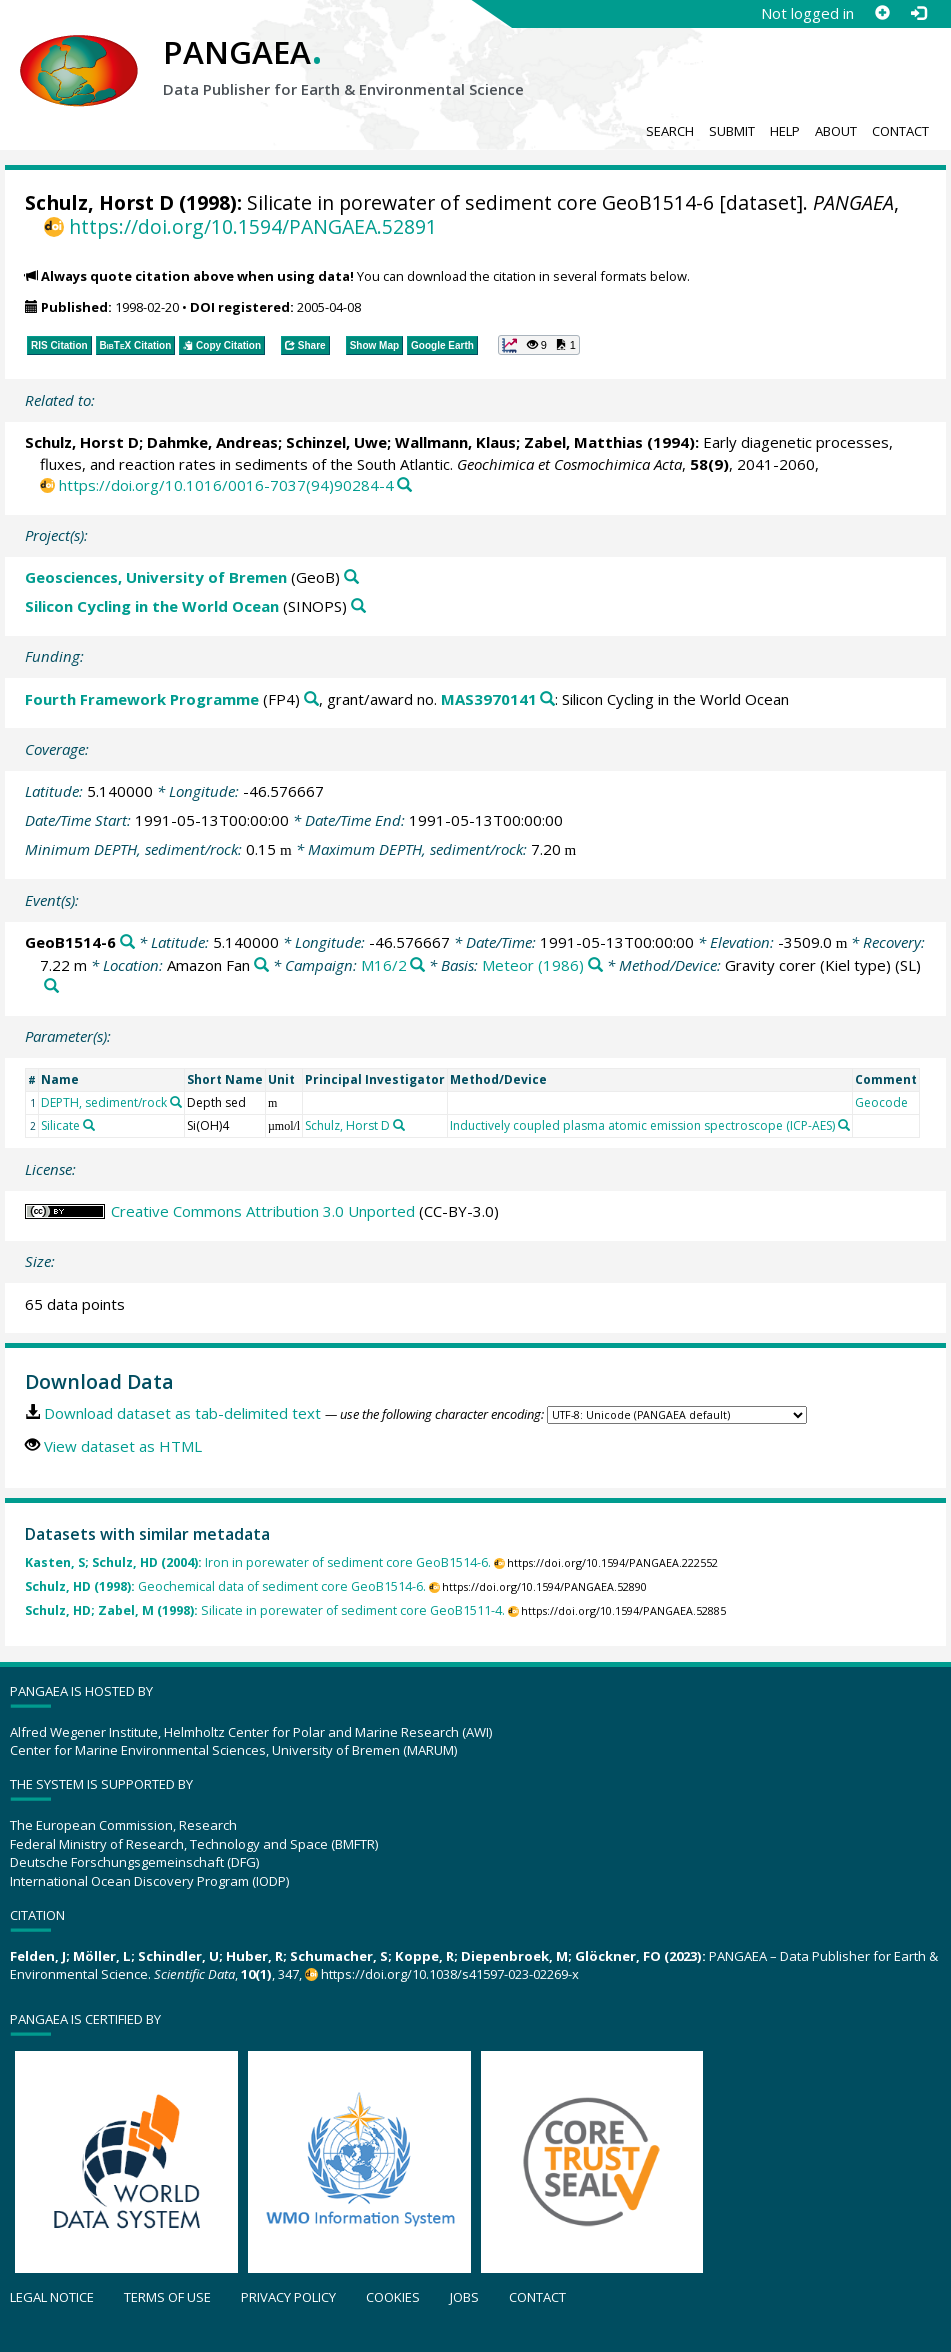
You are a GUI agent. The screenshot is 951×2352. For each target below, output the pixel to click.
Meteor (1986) (533, 965)
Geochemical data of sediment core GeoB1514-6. (225, 1586)
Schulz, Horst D (99, 202)
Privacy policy (288, 2297)
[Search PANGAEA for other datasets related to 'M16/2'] (417, 965)
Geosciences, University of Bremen (156, 577)
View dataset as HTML (123, 1446)
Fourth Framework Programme (142, 699)
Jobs (464, 2297)
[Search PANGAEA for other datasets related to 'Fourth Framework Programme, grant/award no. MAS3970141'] (547, 699)
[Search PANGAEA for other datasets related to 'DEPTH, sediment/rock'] (176, 1102)
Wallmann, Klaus (455, 442)
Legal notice (52, 2297)
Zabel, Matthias (583, 442)
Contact (900, 131)
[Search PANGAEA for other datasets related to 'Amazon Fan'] (261, 965)
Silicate (60, 1125)
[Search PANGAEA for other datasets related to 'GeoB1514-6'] (127, 942)
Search (670, 131)
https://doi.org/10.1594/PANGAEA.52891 (253, 226)
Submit (732, 131)
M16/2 (384, 965)
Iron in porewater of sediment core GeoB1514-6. (258, 1562)
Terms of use (167, 2297)
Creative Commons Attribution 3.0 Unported (263, 1211)
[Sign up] (882, 13)
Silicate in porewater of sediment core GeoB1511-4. (265, 1610)
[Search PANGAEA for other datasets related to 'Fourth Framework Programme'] (311, 699)
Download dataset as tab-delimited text (182, 1413)
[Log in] (918, 13)
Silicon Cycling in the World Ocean (152, 606)
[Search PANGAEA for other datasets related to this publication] (404, 485)
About (836, 131)
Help (785, 131)
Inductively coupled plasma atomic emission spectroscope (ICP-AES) (642, 1125)
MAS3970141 (489, 699)
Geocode (881, 1102)
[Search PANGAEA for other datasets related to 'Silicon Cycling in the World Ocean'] (358, 606)
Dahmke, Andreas (212, 442)
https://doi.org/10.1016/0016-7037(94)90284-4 (226, 485)
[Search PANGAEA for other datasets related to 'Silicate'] (89, 1125)
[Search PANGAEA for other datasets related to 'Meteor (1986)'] (595, 965)
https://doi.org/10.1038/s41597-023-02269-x (450, 1974)
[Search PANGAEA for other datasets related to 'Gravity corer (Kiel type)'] (51, 986)
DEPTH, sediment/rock (104, 1102)
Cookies (393, 2297)
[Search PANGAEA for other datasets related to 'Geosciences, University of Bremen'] (351, 577)
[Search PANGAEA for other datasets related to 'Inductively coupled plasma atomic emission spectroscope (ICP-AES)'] (844, 1125)
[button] (539, 345)
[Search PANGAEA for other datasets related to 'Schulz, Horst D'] (399, 1125)
